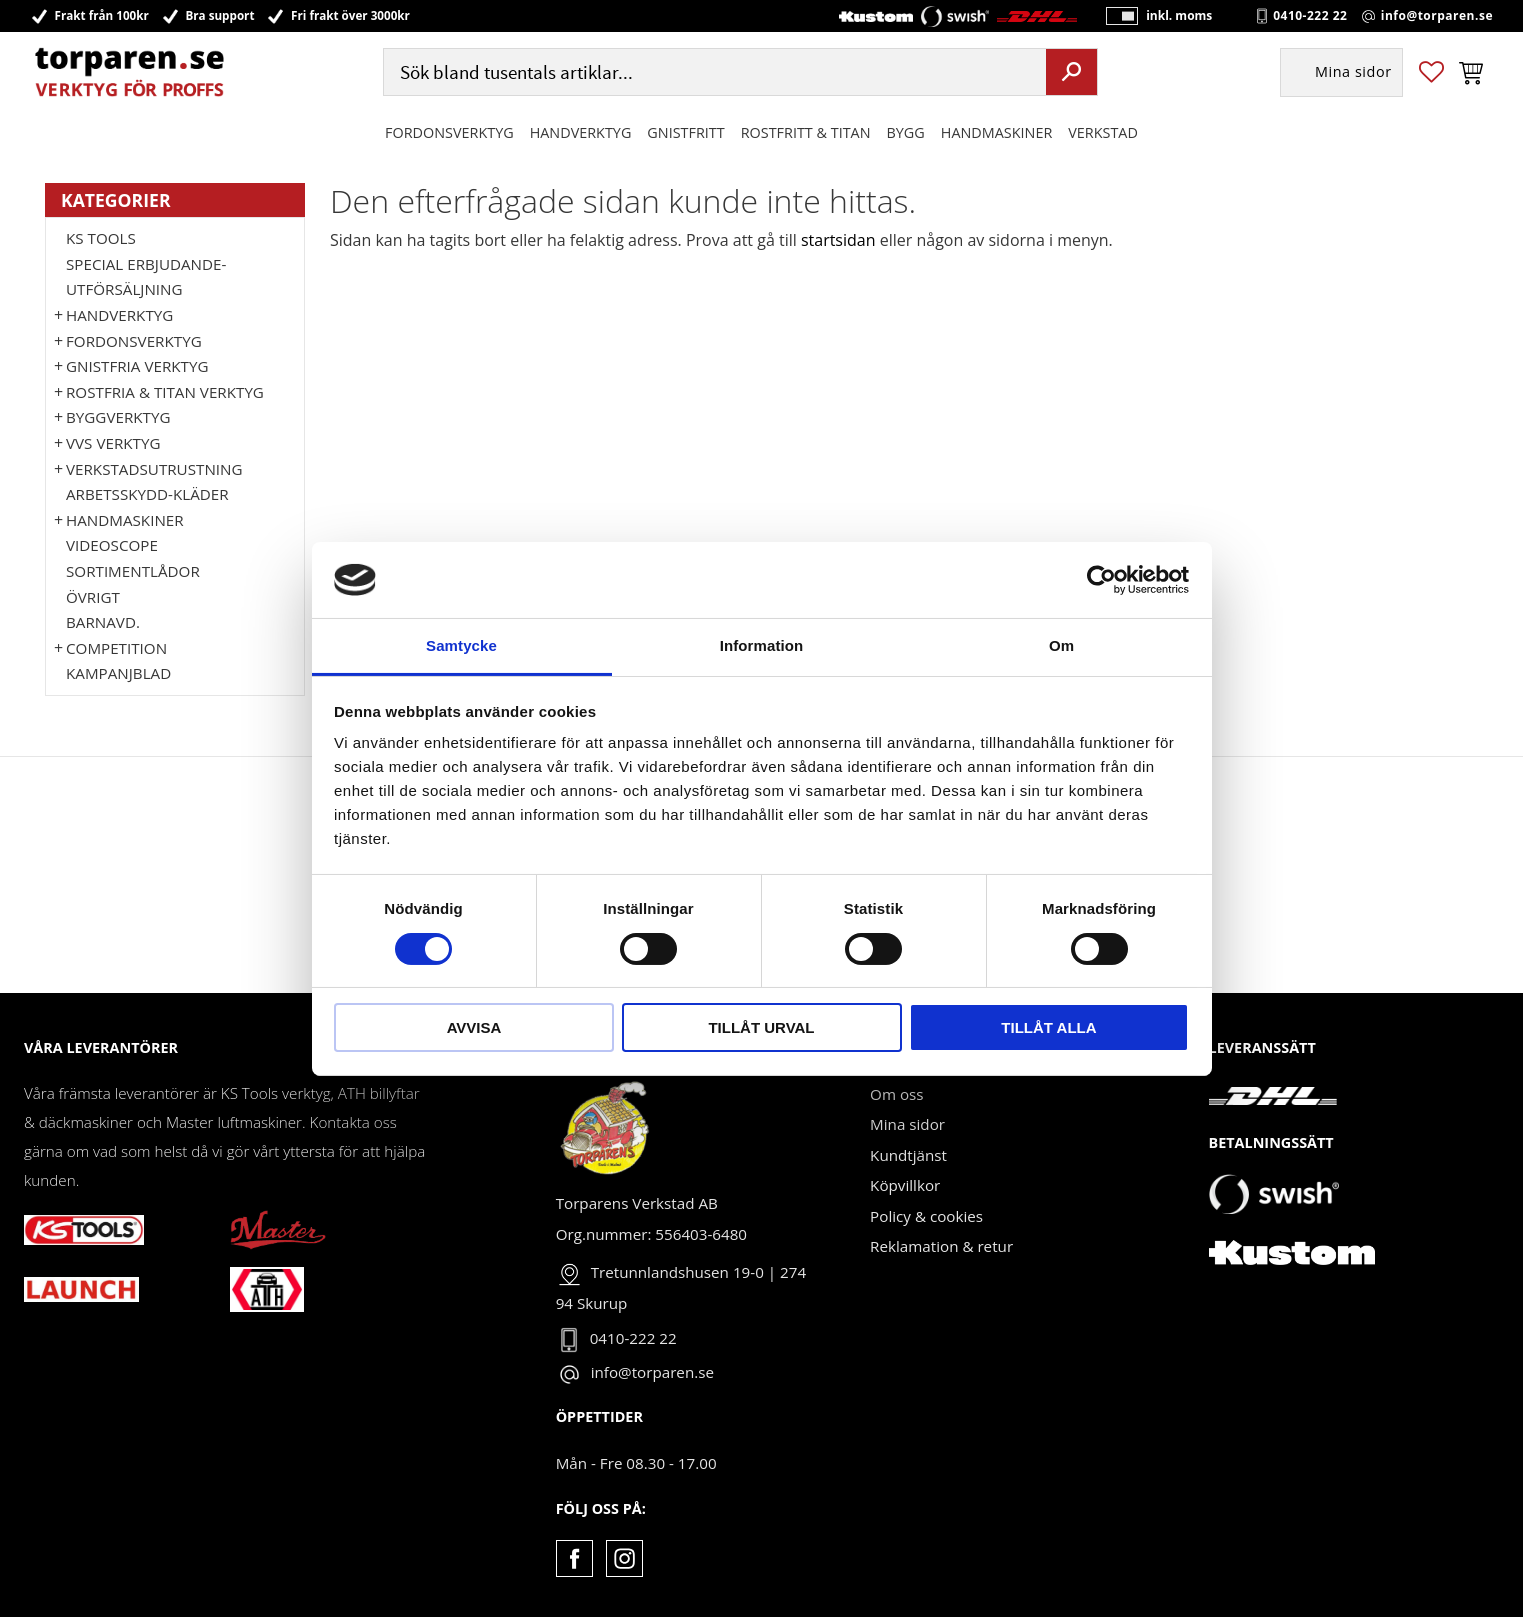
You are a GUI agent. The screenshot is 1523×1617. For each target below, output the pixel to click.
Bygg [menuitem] (906, 133)
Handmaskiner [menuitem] (996, 133)
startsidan (838, 240)
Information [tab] (762, 645)
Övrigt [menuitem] (93, 597)
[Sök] (1071, 73)
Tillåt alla (1048, 1027)
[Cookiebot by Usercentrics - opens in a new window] (1101, 580)
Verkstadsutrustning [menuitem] (154, 469)
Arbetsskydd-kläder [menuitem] (147, 494)
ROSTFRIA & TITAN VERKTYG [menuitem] (165, 392)
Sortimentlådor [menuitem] (133, 571)
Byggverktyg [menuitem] (118, 417)
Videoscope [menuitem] (112, 545)
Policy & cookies (926, 1216)
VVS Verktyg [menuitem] (113, 443)
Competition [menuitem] (116, 648)
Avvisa (474, 1027)
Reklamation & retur (941, 1246)
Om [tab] (1061, 645)
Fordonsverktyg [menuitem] (449, 133)
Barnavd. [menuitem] (103, 622)
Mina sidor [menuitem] (1353, 73)
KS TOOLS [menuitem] (101, 238)
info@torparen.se (1437, 16)
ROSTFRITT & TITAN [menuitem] (806, 133)
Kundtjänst (908, 1155)
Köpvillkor (905, 1185)
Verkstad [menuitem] (1103, 133)
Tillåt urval (761, 1027)
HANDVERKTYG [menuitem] (581, 133)
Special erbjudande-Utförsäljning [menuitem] (146, 277)
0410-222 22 (1310, 16)
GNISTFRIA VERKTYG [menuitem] (137, 366)
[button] (1431, 73)
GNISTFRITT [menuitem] (685, 133)
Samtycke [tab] (461, 645)
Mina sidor (907, 1124)
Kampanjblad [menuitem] (118, 673)
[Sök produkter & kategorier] (712, 73)
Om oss (896, 1094)
